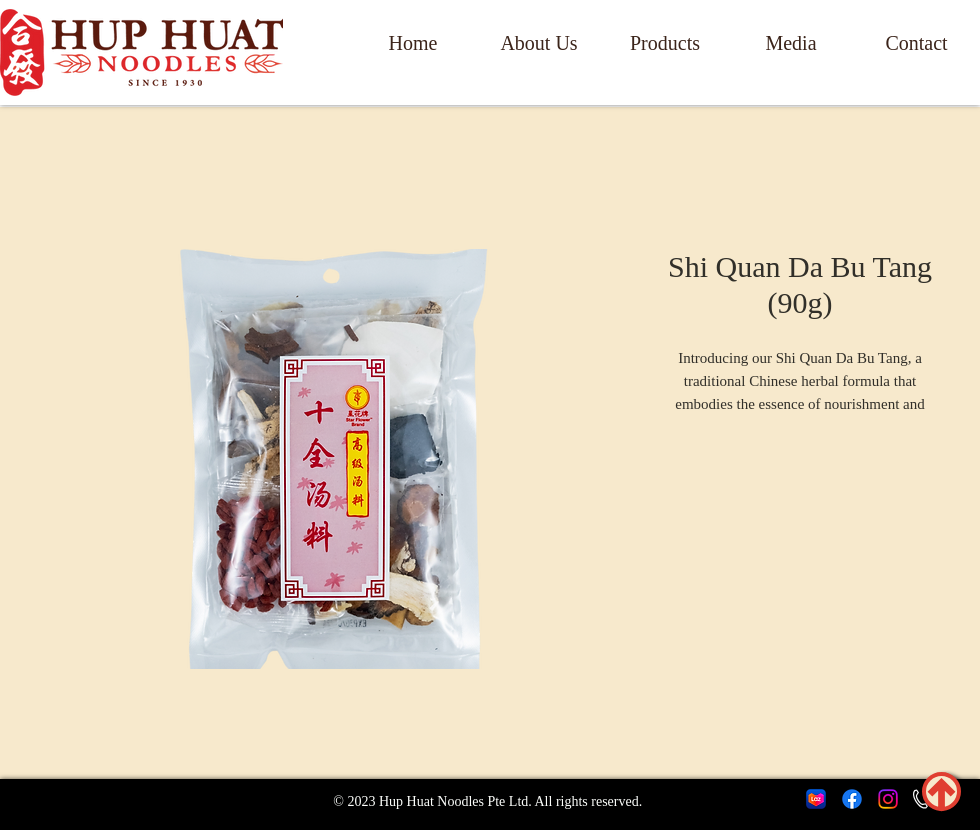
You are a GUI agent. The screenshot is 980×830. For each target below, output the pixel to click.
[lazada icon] (816, 799)
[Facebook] (852, 799)
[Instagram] (888, 799)
